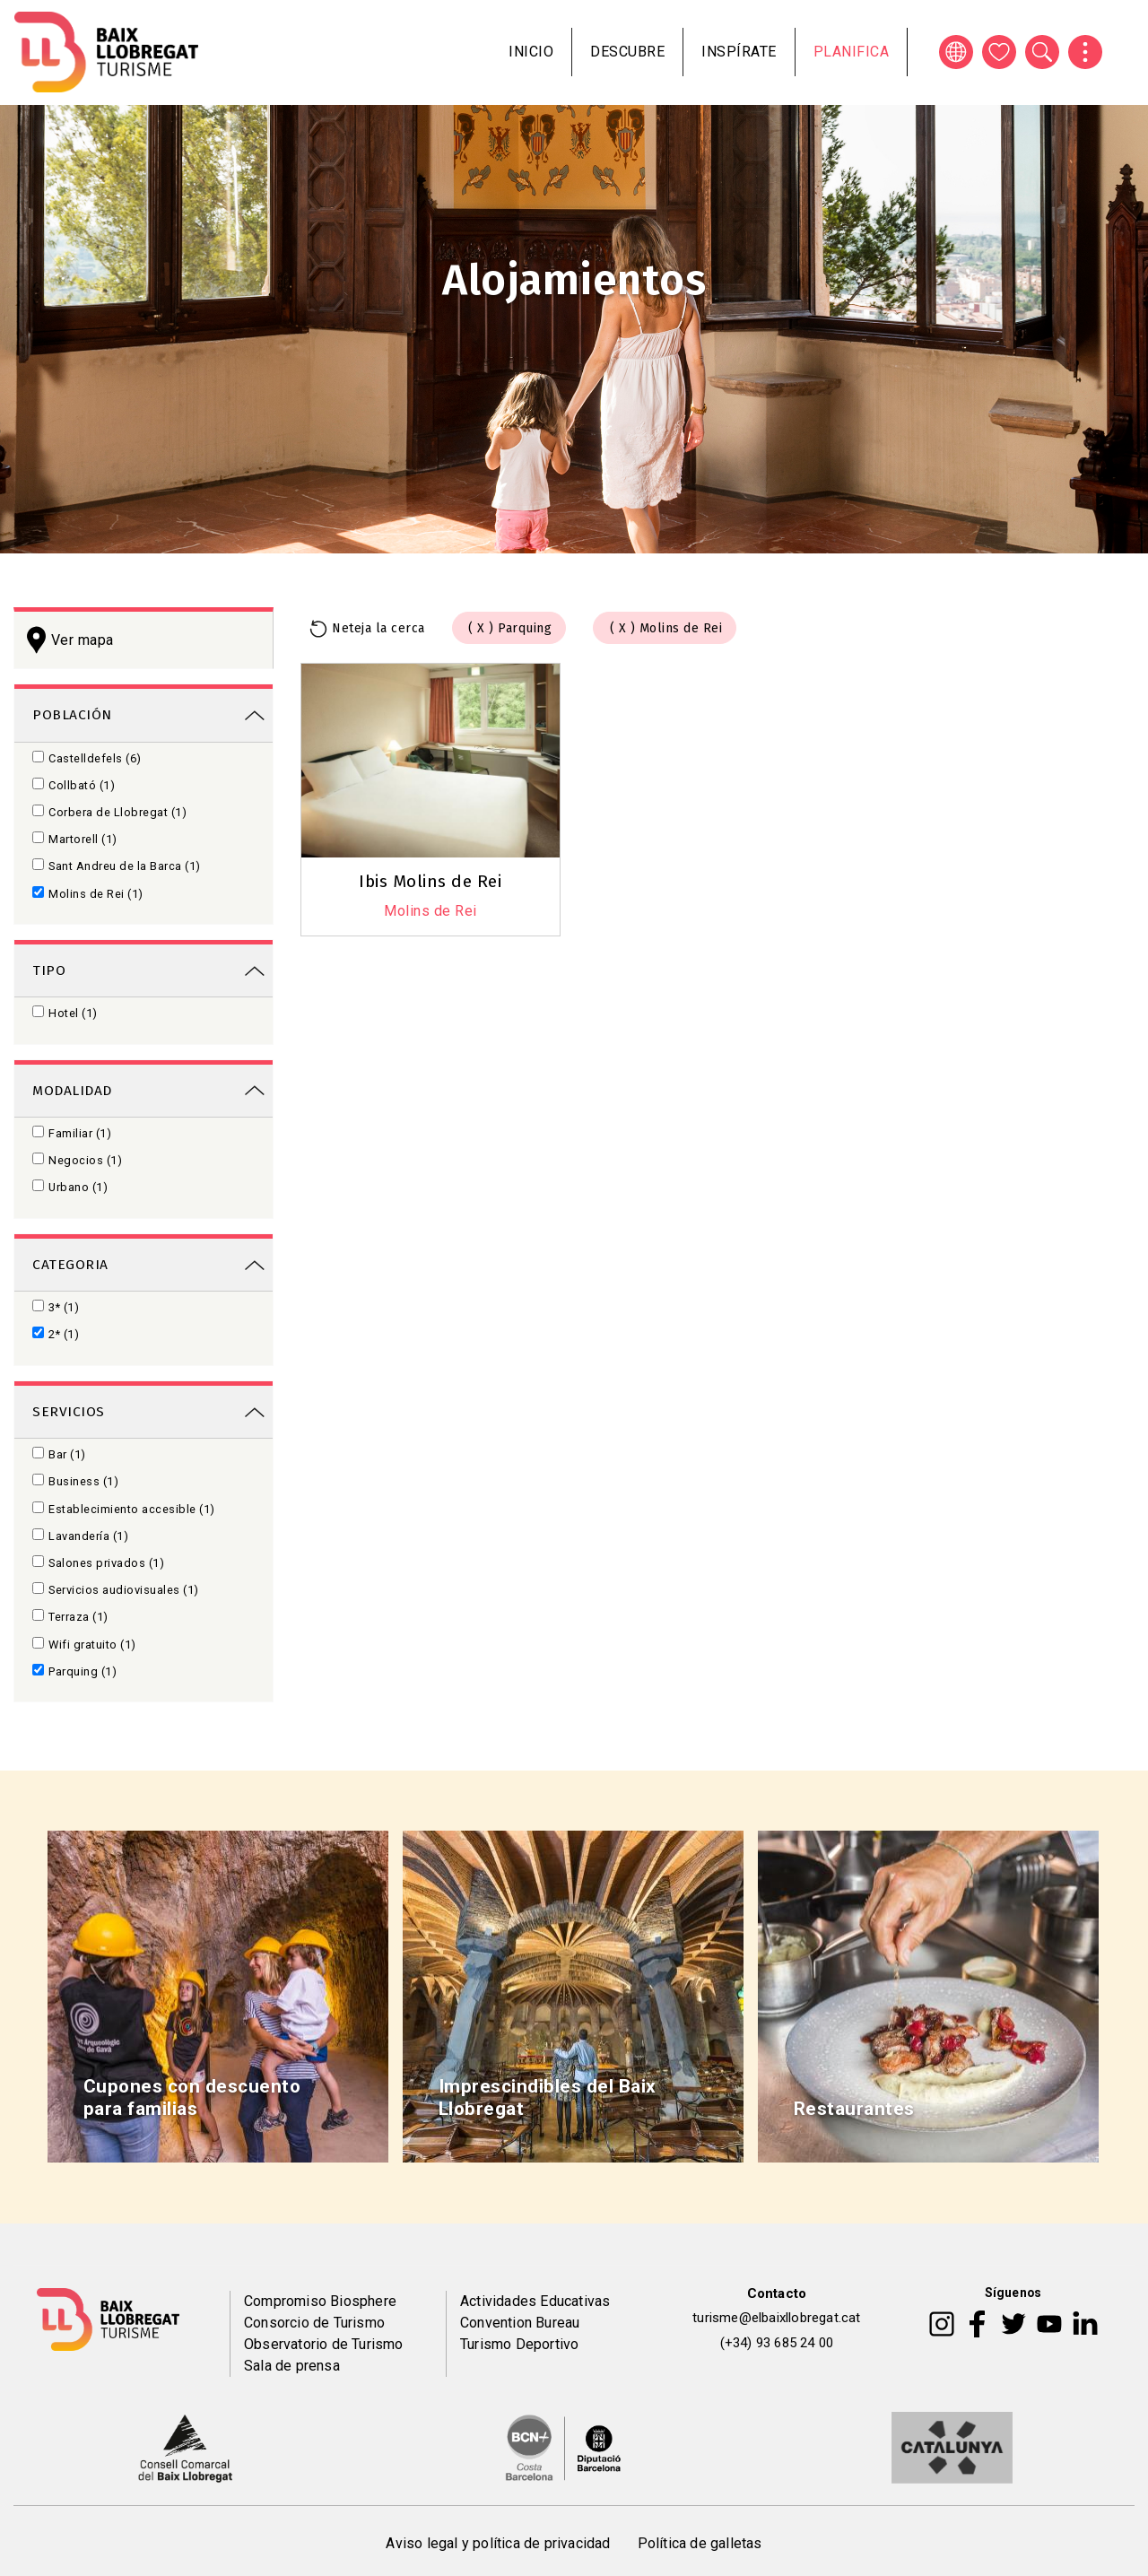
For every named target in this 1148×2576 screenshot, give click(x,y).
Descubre (627, 51)
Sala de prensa (292, 2365)
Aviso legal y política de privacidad (498, 2543)
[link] (143, 713)
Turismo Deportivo (519, 2344)
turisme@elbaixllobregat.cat (776, 2318)
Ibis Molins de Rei (430, 881)
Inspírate (739, 51)
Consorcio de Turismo (314, 2322)
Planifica (851, 51)
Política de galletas (700, 2543)
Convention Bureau (519, 2322)
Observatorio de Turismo (324, 2344)
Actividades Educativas (535, 2301)
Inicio (531, 51)
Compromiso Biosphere (320, 2301)
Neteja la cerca (378, 628)
